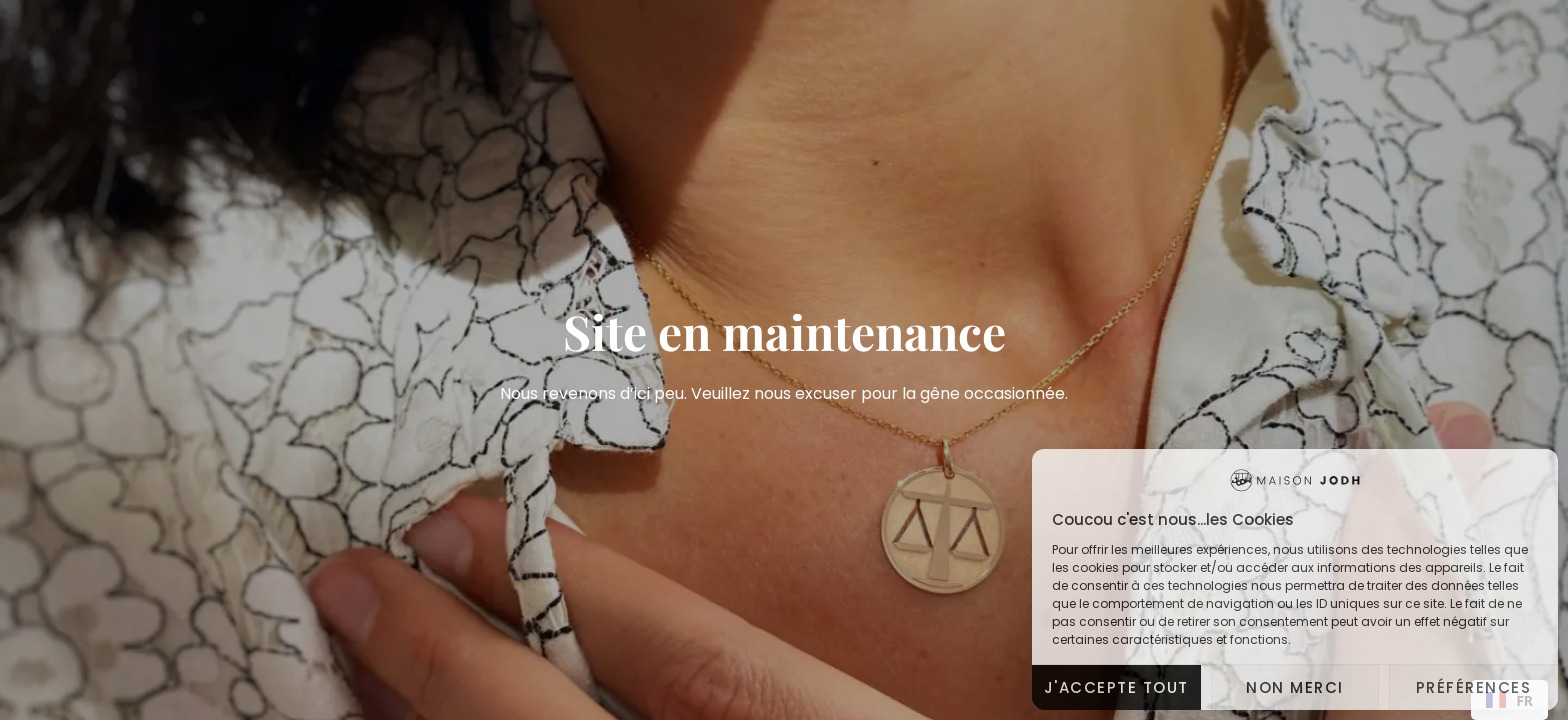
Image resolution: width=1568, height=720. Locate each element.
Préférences (1474, 687)
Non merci (1295, 687)
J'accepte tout (1116, 687)
